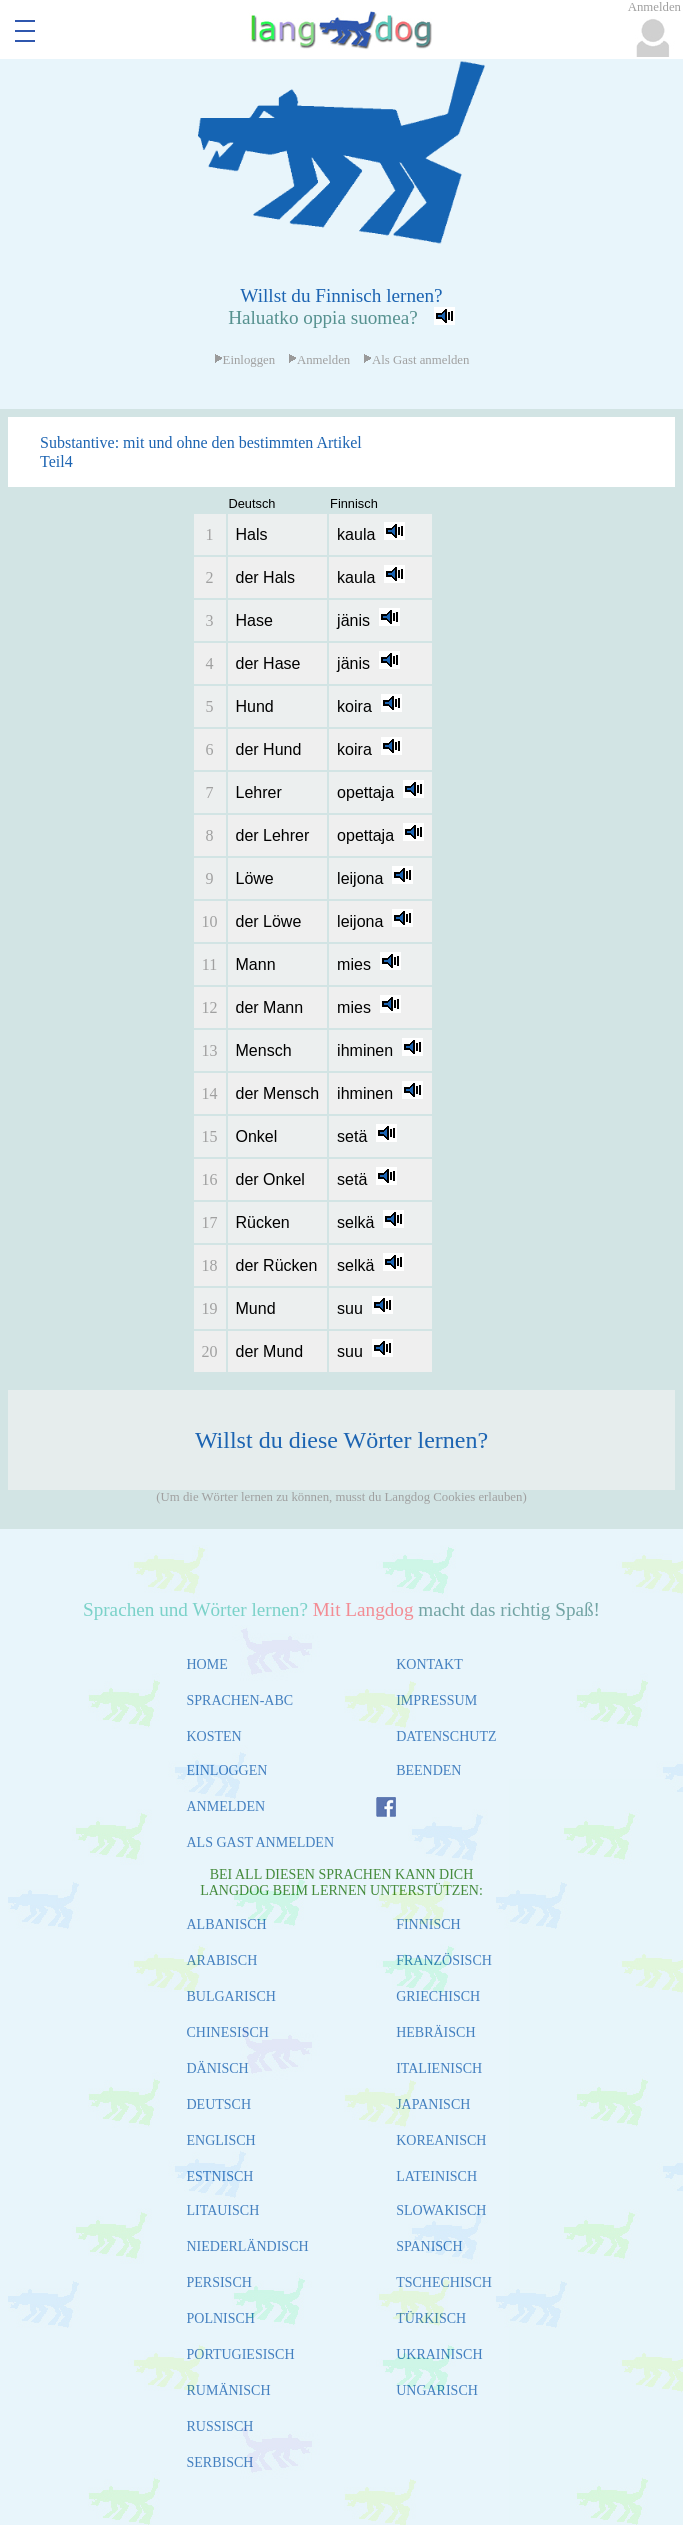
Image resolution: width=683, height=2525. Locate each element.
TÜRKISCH (431, 2318)
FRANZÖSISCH (444, 1960)
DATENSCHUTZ (446, 1736)
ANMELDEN (226, 1806)
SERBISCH (220, 2462)
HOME (207, 1664)
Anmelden (319, 360)
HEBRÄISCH (435, 2032)
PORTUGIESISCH (241, 2354)
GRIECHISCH (438, 1996)
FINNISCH (428, 1924)
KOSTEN (214, 1736)
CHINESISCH (228, 2032)
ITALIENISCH (439, 2068)
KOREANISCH (441, 2140)
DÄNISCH (218, 2068)
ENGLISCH (221, 2140)
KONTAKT (429, 1664)
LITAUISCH (223, 2210)
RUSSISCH (220, 2426)
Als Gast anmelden (416, 360)
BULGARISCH (231, 1996)
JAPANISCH (433, 2104)
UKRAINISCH (439, 2354)
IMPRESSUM (436, 1700)
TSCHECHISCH (444, 2282)
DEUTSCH (219, 2104)
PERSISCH (219, 2282)
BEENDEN (428, 1770)
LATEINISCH (436, 2176)
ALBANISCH (227, 1924)
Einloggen (245, 360)
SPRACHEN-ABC (240, 1700)
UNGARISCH (437, 2390)
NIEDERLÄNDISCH (248, 2246)
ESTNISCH (220, 2176)
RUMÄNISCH (229, 2390)
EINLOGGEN (227, 1770)
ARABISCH (222, 1960)
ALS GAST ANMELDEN (261, 1842)
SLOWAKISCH (441, 2210)
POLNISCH (221, 2318)
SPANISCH (429, 2246)
